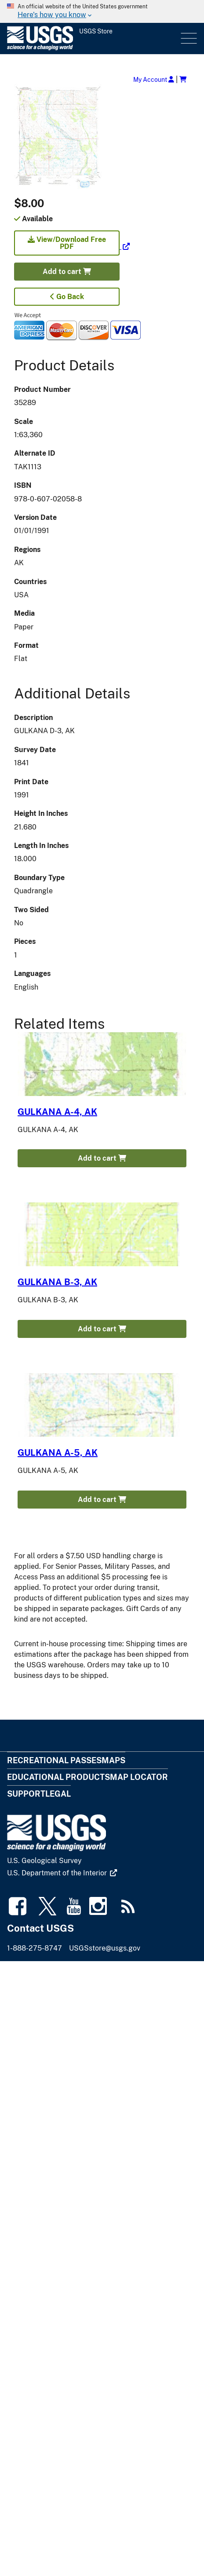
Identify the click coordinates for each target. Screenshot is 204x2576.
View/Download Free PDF (67, 243)
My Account (153, 79)
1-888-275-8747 (34, 1948)
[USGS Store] (93, 38)
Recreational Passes (54, 1760)
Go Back (67, 296)
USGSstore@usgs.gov (104, 1948)
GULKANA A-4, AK (57, 1112)
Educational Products (58, 1777)
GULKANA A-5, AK (58, 1452)
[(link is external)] (72, 246)
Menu (188, 38)
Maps (113, 1760)
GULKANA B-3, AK (57, 1282)
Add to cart (67, 271)
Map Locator (139, 1777)
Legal (58, 1793)
